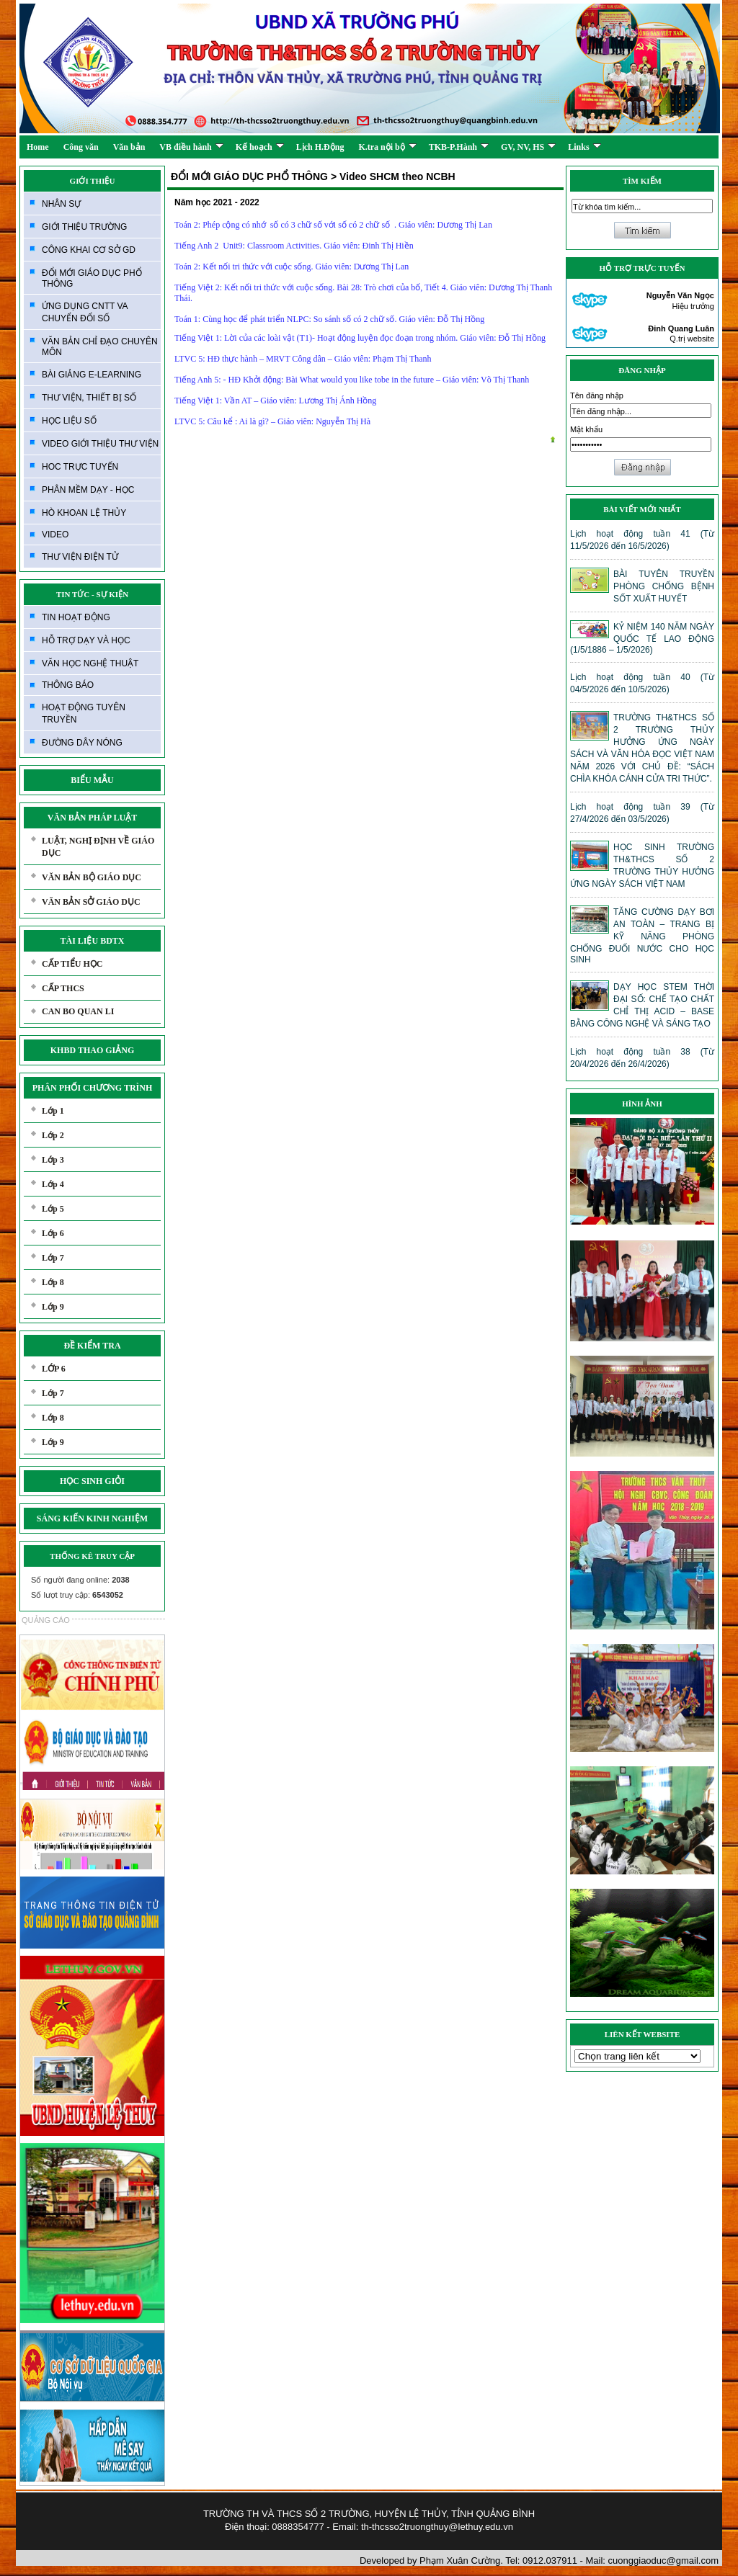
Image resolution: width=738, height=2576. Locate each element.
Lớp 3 (53, 1160)
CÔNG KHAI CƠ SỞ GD (88, 250)
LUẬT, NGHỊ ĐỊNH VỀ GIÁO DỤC (98, 847)
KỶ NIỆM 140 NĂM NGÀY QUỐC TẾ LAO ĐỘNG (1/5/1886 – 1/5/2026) (642, 638)
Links (584, 147)
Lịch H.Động (320, 147)
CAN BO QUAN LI (78, 1011)
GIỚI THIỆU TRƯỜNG (84, 227)
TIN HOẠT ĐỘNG (76, 617)
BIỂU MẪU (92, 780)
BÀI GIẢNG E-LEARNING (91, 375)
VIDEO (55, 534)
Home (38, 147)
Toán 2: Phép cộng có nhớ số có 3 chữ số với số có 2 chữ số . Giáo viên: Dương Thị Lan (334, 225)
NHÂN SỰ (61, 204)
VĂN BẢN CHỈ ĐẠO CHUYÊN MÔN (100, 346)
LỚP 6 (54, 1369)
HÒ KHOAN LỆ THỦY (84, 513)
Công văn (81, 147)
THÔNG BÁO (68, 685)
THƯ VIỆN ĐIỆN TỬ (80, 557)
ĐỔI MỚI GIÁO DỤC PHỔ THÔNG (92, 278)
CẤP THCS (63, 988)
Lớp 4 (53, 1184)
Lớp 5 (53, 1209)
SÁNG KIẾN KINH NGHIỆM (92, 1518)
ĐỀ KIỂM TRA (91, 1346)
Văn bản (129, 147)
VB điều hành (191, 147)
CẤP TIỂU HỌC (72, 964)
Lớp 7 (53, 1258)
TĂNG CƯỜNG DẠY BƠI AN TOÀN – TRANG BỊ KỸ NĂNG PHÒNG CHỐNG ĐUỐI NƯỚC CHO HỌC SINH (642, 936)
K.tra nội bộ (387, 147)
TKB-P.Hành (459, 147)
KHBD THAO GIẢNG (92, 1050)
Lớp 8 (53, 1282)
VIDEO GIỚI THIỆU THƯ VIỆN (100, 444)
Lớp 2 (53, 1135)
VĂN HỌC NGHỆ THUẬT (90, 663)
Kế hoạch (260, 147)
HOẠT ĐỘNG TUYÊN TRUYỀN (83, 713)
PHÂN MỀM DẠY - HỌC (88, 490)
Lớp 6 (53, 1233)
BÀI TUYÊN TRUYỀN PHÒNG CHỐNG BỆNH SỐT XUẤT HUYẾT (663, 586)
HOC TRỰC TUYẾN (80, 467)
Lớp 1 (53, 1111)
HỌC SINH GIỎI (92, 1481)
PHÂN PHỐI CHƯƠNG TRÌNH (92, 1088)
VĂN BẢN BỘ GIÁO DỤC (91, 877)
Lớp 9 (53, 1307)
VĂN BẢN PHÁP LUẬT (92, 818)
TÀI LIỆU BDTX (92, 941)
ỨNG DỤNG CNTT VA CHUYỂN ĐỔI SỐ (85, 312)
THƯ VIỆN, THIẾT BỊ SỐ (89, 398)
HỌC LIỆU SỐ (69, 421)
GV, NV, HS (528, 147)
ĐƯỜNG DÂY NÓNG (82, 743)
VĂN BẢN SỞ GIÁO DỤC (91, 902)
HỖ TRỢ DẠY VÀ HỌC (86, 640)
